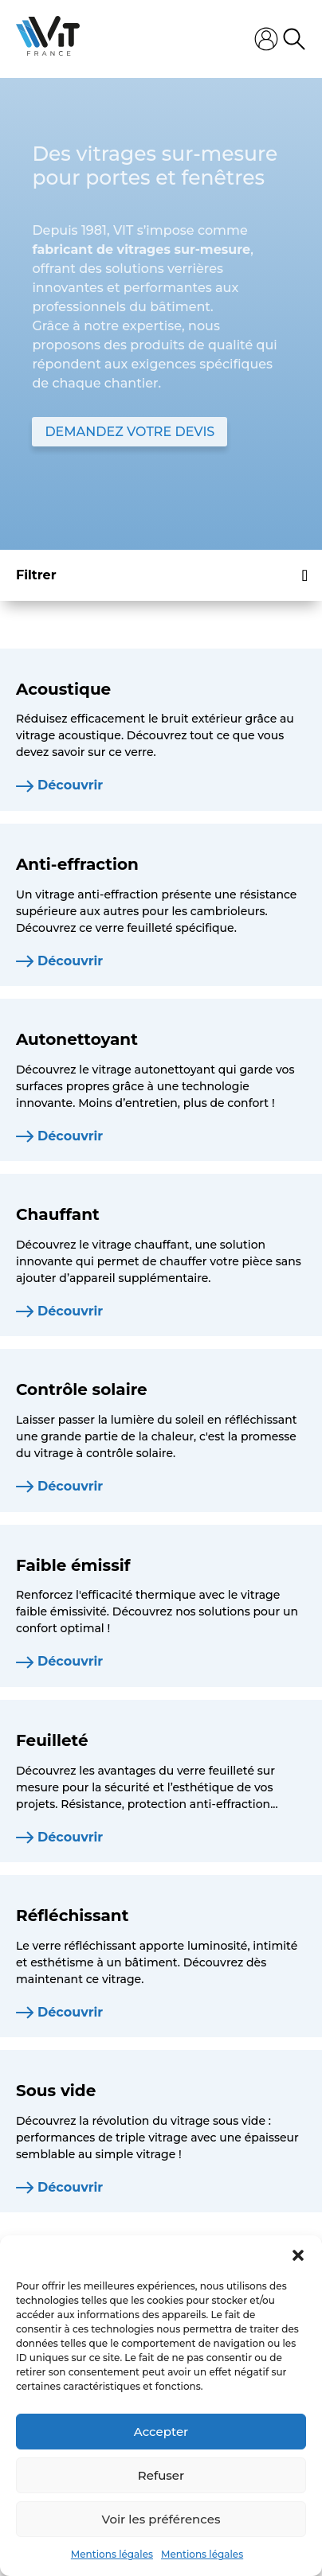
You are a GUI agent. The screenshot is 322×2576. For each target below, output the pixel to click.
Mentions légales (112, 2554)
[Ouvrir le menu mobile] (167, 39)
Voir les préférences (161, 2519)
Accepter (161, 2431)
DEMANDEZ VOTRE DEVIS (129, 431)
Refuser (161, 2475)
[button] (298, 2255)
